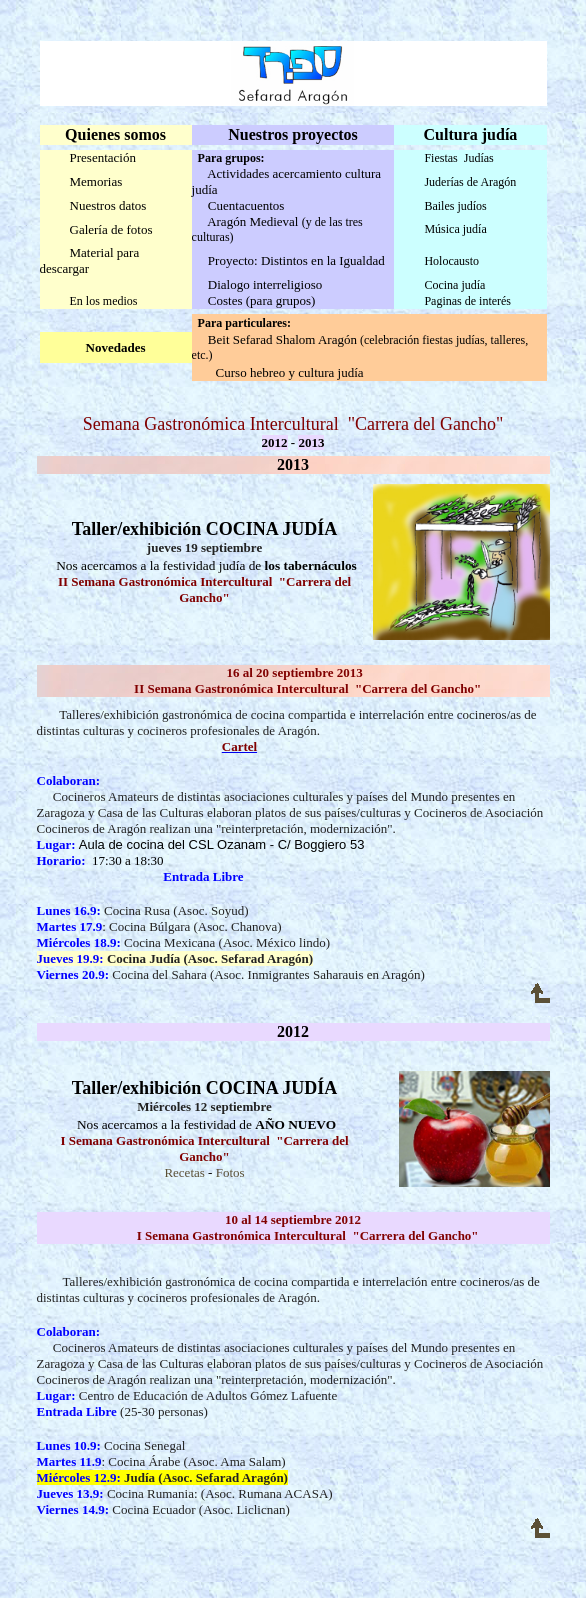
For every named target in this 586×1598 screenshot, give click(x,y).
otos (234, 1172)
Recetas (184, 1172)
